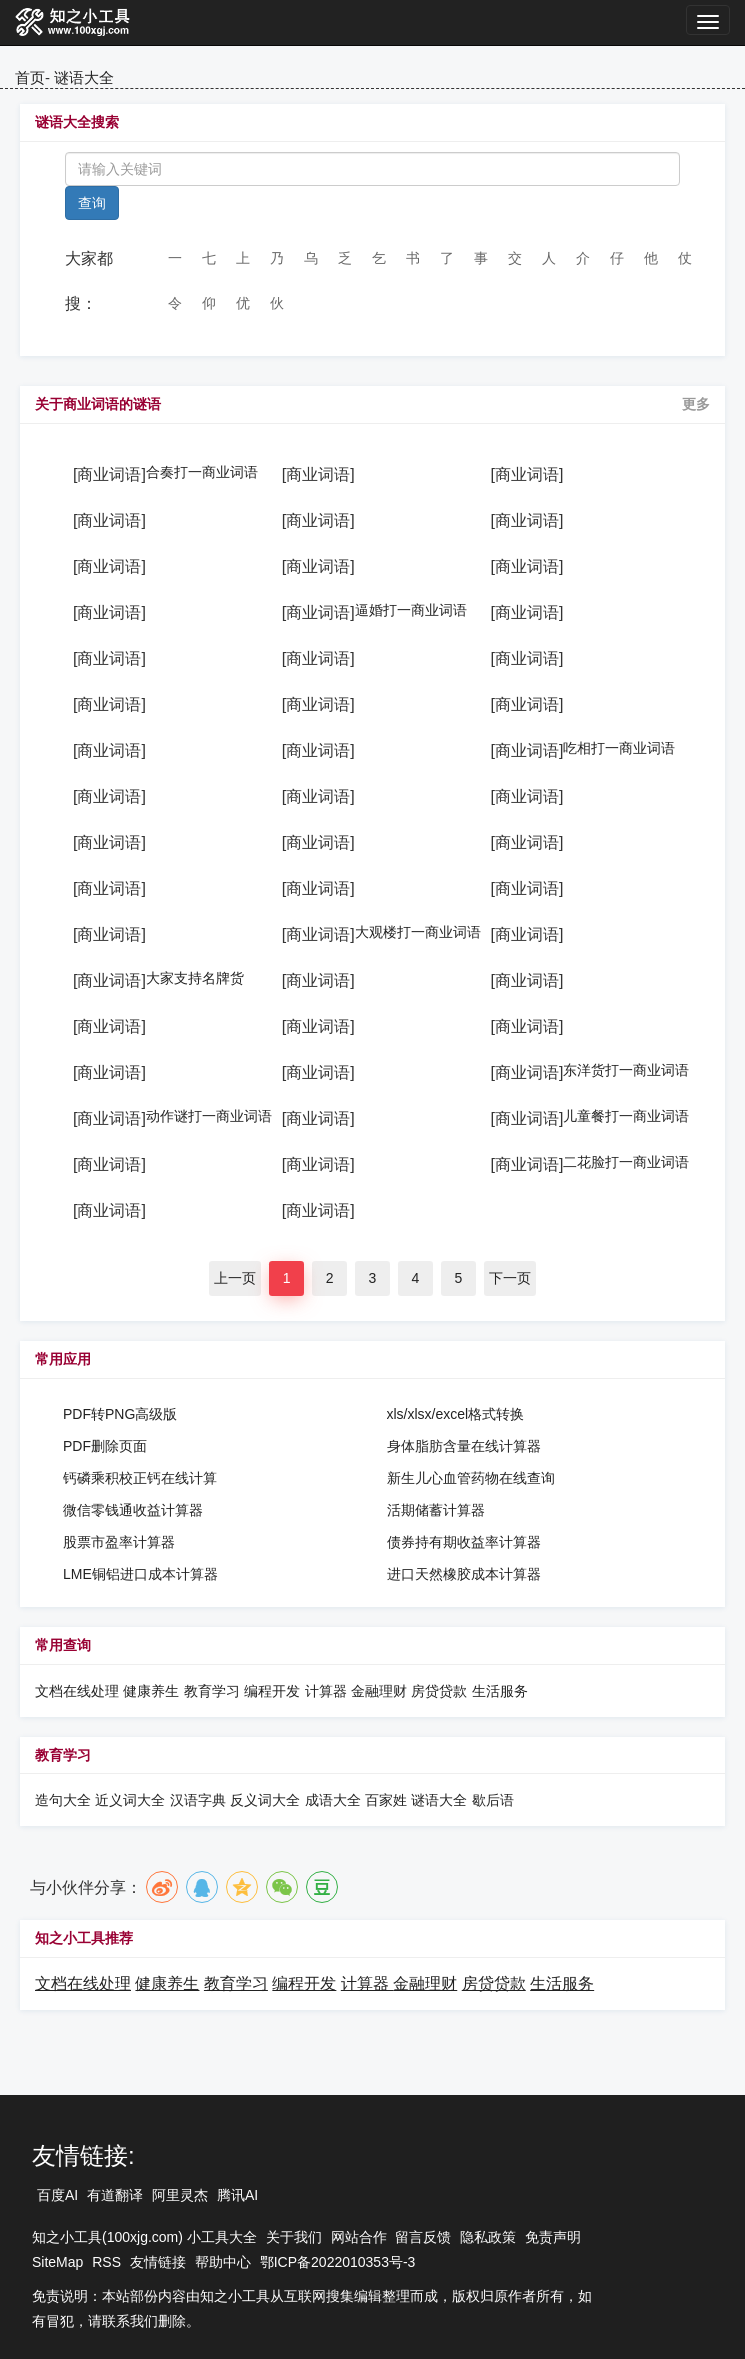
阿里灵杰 (180, 2195)
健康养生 (151, 1691)
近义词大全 (130, 1800)
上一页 (235, 1278)
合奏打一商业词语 (202, 472)
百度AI (57, 2195)
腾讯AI (237, 2195)
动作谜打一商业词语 (209, 1116)
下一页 (510, 1278)
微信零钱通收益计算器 (133, 1510)
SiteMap (57, 2262)
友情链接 (158, 2262)
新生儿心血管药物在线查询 (471, 1478)
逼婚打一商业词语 (411, 610)
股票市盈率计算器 (119, 1542)
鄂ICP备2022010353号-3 (338, 2262)
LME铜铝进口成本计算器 (140, 1574)
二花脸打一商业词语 (626, 1162)
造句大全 (63, 1800)
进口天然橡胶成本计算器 (464, 1574)
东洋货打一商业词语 (626, 1070)
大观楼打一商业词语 (418, 932)
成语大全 (335, 1800)
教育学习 (212, 1691)
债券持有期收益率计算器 (464, 1542)
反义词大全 (265, 1800)
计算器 (328, 1691)
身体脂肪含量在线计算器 (464, 1446)
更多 (696, 404)
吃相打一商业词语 (619, 748)
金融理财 (379, 1691)
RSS (106, 2262)
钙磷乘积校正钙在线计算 (140, 1478)
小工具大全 (222, 2237)
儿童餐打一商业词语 (626, 1116)
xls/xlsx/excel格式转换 (456, 1414)
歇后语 (493, 1800)
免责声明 (553, 2237)
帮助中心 (223, 2262)
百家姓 (386, 1800)
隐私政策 (488, 2237)
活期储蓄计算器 (436, 1510)
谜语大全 (84, 77)
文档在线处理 (77, 1691)
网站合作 (359, 2237)
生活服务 (500, 1691)
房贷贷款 (439, 1691)
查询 (92, 203)
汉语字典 (198, 1800)
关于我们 (294, 2237)
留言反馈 (423, 2237)
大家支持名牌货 (195, 978)
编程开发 (272, 1691)
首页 (30, 77)
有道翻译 (115, 2195)
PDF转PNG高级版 (120, 1414)
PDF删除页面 (105, 1446)
